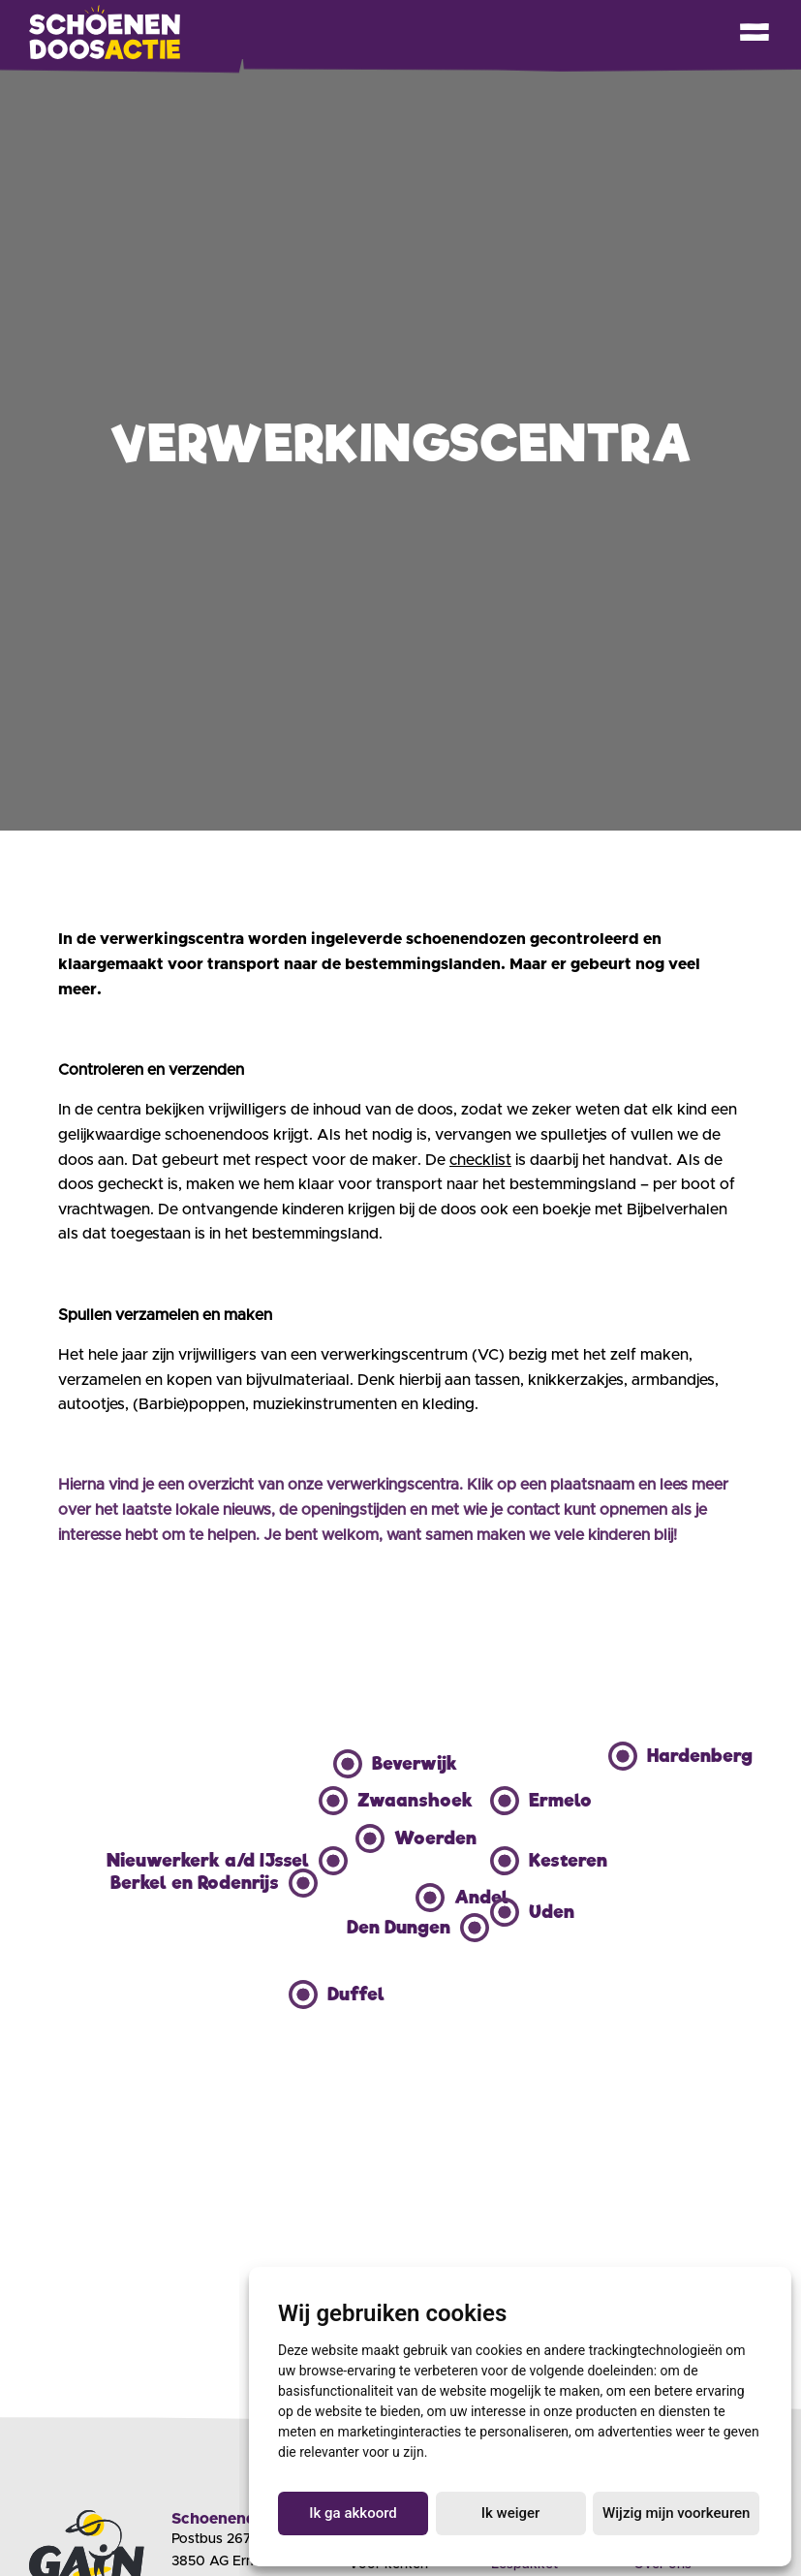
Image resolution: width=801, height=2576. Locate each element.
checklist (480, 1160)
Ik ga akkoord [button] (352, 2513)
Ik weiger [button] (510, 2513)
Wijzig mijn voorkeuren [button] (676, 2513)
